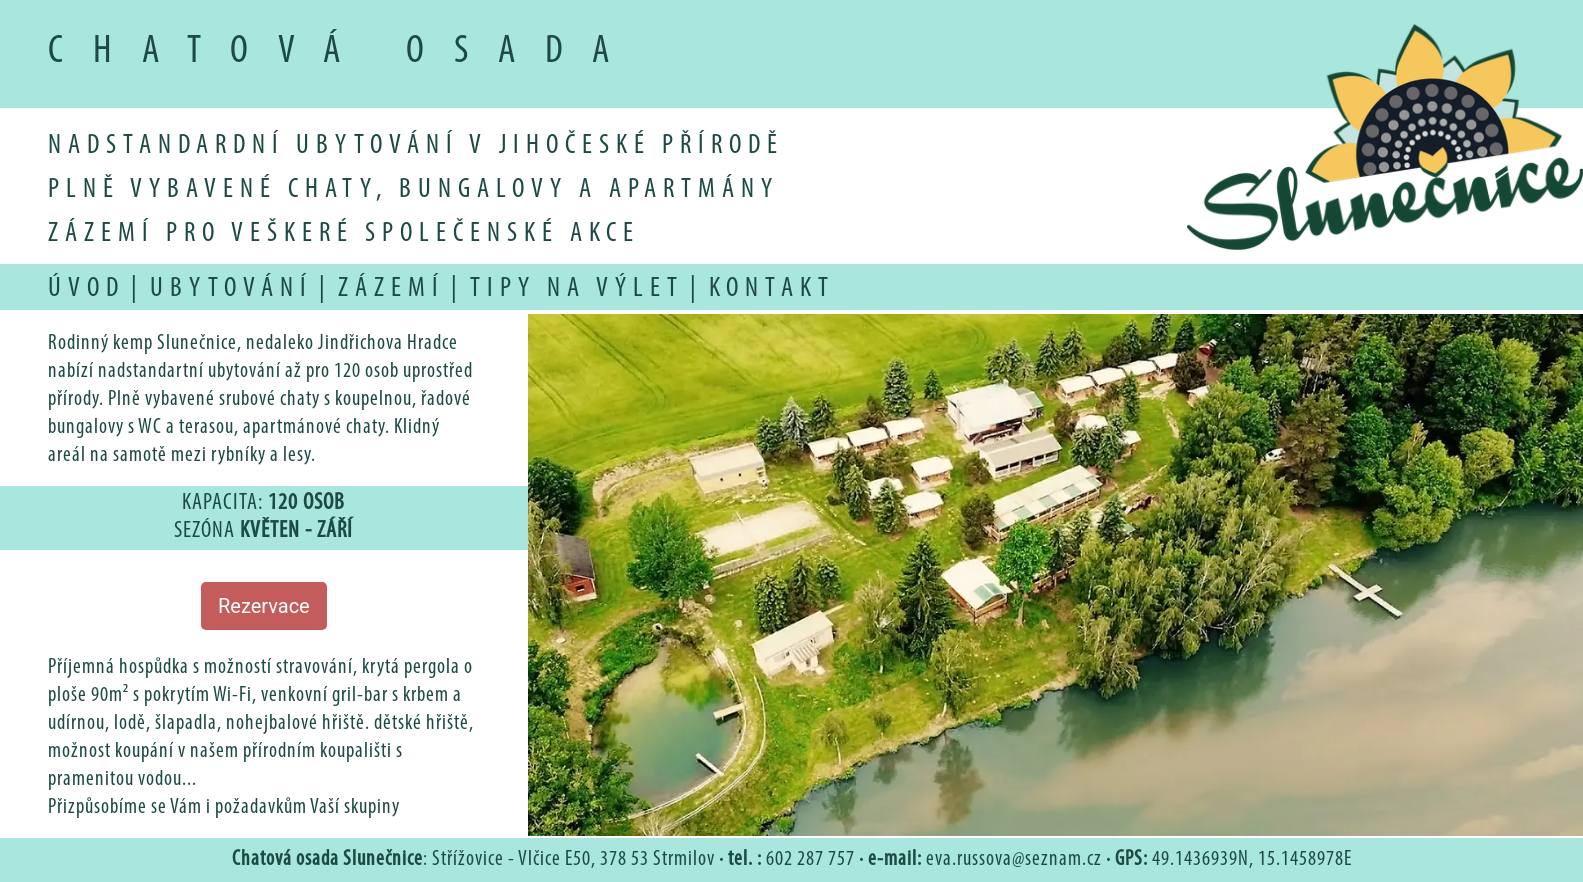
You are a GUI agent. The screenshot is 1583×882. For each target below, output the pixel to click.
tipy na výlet (577, 289)
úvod (86, 289)
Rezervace (264, 606)
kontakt (772, 289)
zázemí (391, 289)
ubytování (231, 289)
